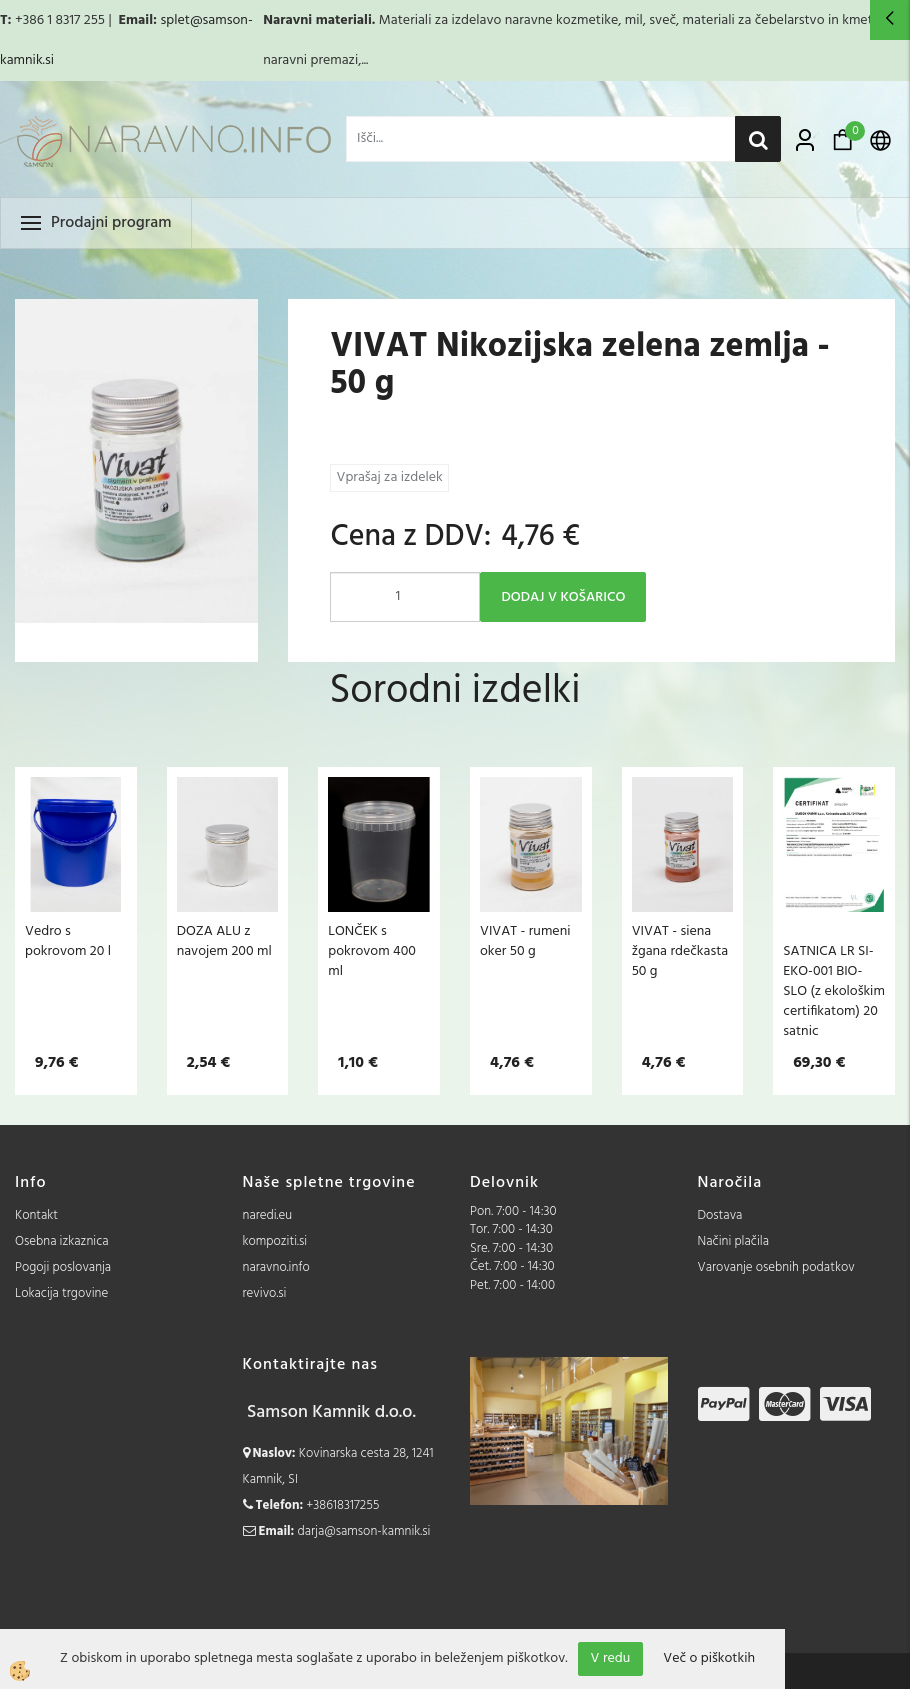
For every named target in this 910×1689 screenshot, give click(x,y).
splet (174, 20)
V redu (611, 1658)
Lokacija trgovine (61, 1293)
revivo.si (265, 1293)
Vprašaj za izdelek (389, 477)
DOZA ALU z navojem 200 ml (224, 941)
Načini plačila (734, 1241)
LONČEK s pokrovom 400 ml (372, 951)
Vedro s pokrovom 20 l (68, 941)
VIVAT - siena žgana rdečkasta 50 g (680, 951)
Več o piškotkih (709, 1659)
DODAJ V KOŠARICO (563, 597)
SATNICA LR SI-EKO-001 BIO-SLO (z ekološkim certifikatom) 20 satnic (834, 991)
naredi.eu (268, 1215)
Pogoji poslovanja (63, 1267)
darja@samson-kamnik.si (364, 1531)
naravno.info (276, 1267)
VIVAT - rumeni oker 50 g (525, 941)
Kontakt (36, 1215)
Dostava (720, 1215)
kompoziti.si (275, 1241)
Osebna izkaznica (62, 1241)
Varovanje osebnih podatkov (776, 1267)
